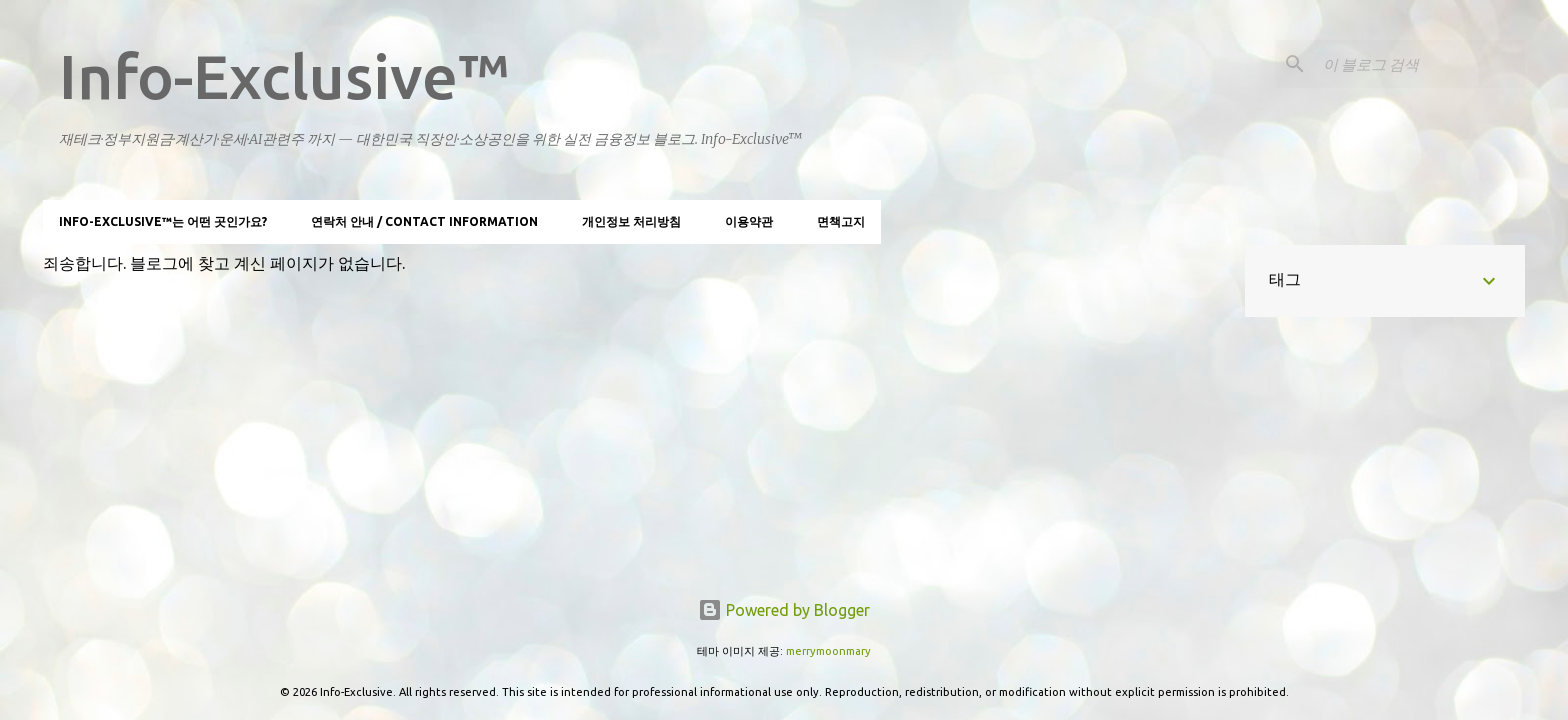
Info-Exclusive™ (284, 76)
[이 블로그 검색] (1420, 64)
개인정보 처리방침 (631, 221)
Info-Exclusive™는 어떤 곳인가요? (163, 221)
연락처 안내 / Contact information (424, 221)
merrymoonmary (828, 651)
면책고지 (841, 221)
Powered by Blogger (784, 610)
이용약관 (749, 221)
